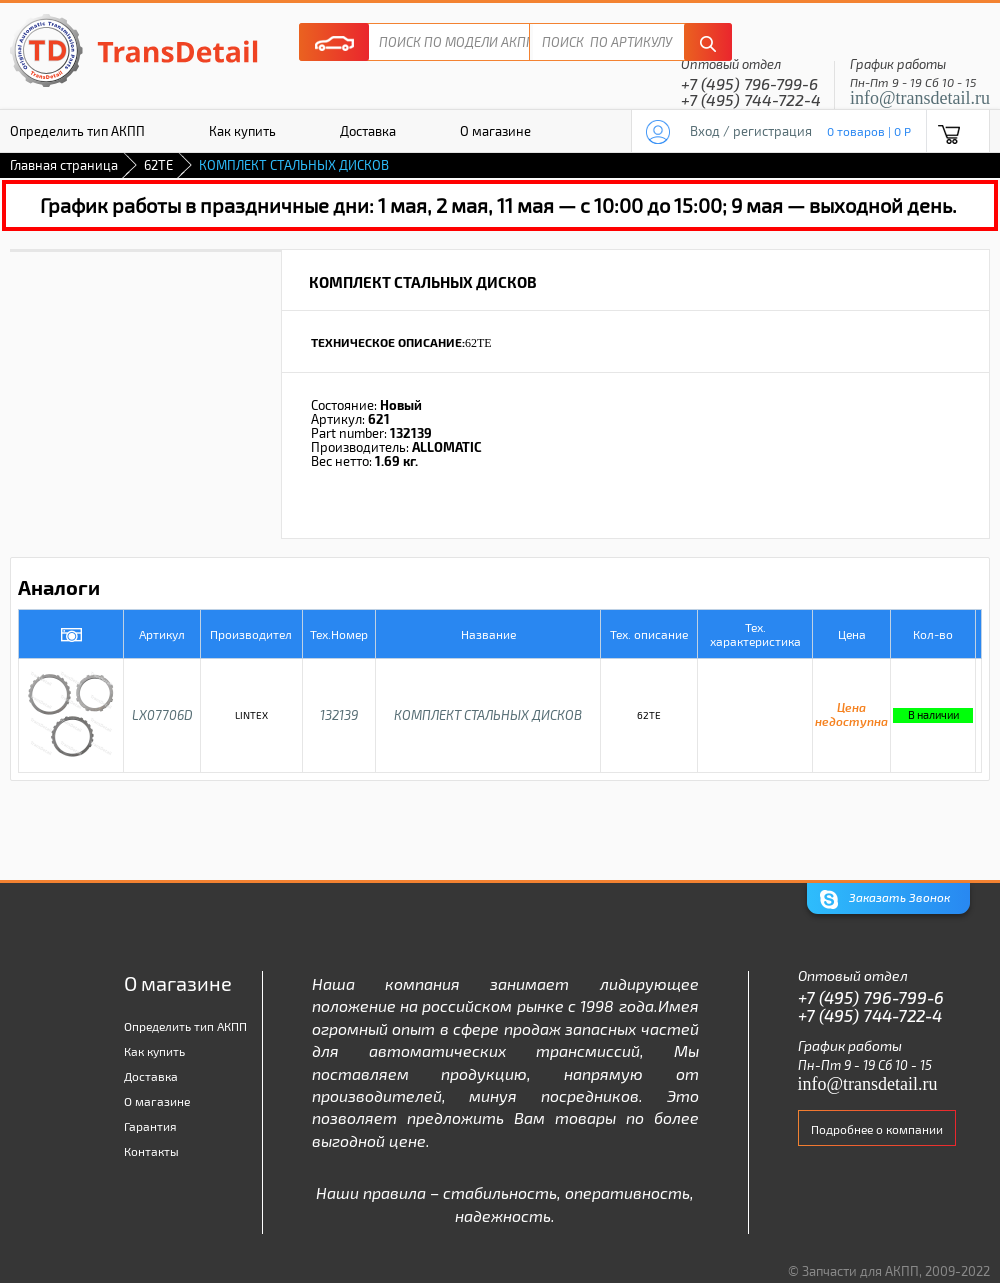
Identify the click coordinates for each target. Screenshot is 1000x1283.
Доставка (368, 131)
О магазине (495, 131)
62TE (158, 165)
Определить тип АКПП (185, 1026)
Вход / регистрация (751, 131)
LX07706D (162, 715)
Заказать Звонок (885, 899)
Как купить (242, 131)
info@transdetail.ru (920, 98)
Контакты (151, 1151)
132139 (339, 715)
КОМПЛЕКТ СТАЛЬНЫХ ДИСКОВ (488, 715)
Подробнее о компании (877, 1129)
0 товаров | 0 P (869, 131)
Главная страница (64, 165)
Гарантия (150, 1126)
